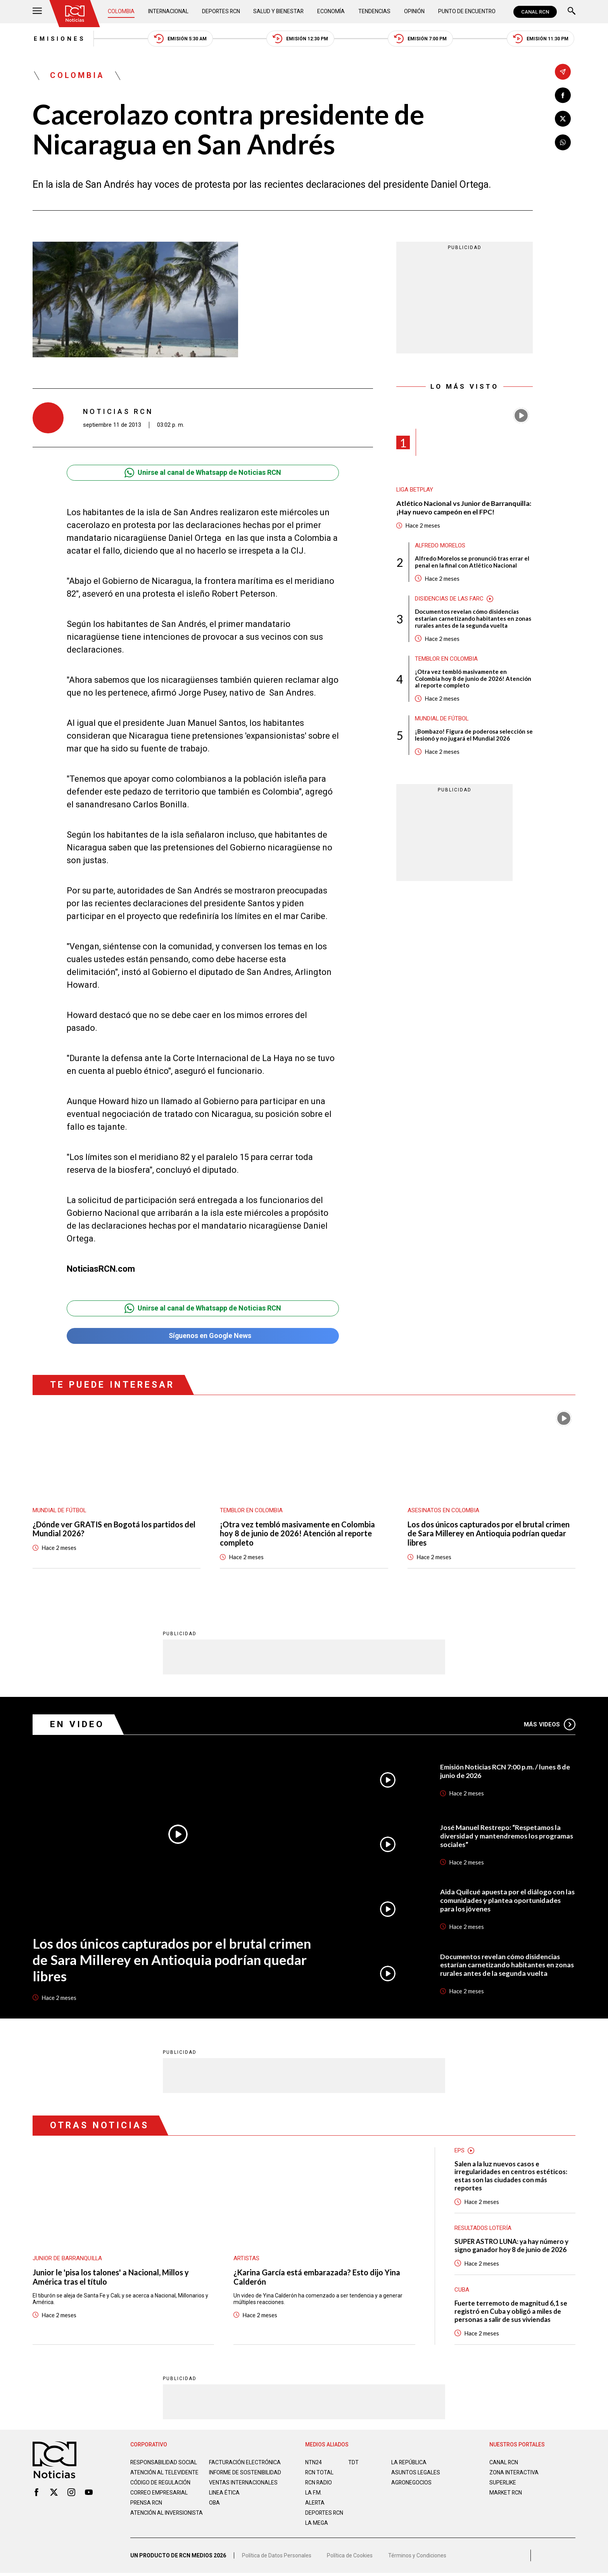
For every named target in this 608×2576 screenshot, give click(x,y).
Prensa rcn (146, 2510)
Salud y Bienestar (279, 12)
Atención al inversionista (149, 2523)
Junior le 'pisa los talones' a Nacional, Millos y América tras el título (111, 2277)
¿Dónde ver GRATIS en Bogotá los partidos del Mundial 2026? (114, 1529)
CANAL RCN (535, 12)
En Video (77, 1724)
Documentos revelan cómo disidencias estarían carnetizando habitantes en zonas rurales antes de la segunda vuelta (473, 619)
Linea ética (224, 2499)
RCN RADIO (319, 2483)
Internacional (168, 12)
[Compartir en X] (563, 119)
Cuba (461, 2290)
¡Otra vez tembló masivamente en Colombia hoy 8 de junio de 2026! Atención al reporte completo (473, 679)
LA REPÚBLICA (409, 2463)
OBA (214, 2510)
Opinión (414, 12)
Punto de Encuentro (467, 12)
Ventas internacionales (243, 2489)
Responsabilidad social (164, 2463)
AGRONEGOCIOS (411, 2483)
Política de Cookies (350, 2558)
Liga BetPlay (415, 490)
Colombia (121, 12)
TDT (353, 2463)
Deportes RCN (221, 12)
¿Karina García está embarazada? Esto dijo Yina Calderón (316, 2277)
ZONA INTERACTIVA (514, 2473)
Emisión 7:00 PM (421, 39)
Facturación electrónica (245, 2463)
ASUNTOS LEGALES (415, 2473)
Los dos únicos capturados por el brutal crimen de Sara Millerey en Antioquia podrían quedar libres (489, 1534)
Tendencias (375, 12)
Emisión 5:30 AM (179, 39)
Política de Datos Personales (276, 2558)
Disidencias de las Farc (449, 599)
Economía (331, 12)
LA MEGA (316, 2524)
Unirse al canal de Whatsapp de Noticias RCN (202, 473)
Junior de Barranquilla (68, 2259)
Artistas (246, 2259)
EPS (459, 2150)
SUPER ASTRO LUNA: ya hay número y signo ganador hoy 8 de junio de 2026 (512, 2246)
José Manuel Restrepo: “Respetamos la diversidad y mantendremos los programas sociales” (507, 1836)
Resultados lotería (483, 2228)
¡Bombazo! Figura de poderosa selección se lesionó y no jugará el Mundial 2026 (474, 736)
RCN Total (319, 2473)
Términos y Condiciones (417, 2558)
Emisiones (59, 38)
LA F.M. (313, 2493)
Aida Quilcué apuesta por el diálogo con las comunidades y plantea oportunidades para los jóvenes (507, 1900)
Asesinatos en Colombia (444, 1510)
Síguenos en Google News (203, 1336)
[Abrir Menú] (37, 11)
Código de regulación (160, 2489)
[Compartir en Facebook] (563, 95)
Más (549, 1725)
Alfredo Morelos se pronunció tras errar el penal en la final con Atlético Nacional (472, 563)
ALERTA (315, 2503)
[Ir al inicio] (75, 13)
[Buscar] (571, 12)
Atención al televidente (164, 2473)
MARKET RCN (506, 2493)
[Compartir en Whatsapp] (563, 143)
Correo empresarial (159, 2499)
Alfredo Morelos (440, 546)
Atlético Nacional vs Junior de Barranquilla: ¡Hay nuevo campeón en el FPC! (464, 508)
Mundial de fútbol (442, 719)
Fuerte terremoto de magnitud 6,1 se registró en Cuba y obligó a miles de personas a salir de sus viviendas (511, 2312)
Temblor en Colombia (446, 659)
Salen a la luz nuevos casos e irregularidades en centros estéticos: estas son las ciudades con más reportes (510, 2176)
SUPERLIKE (502, 2483)
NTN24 (313, 2463)
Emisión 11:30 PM (541, 39)
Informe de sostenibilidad (229, 2476)
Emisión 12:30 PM (300, 39)
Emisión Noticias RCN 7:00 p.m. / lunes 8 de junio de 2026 (505, 1771)
